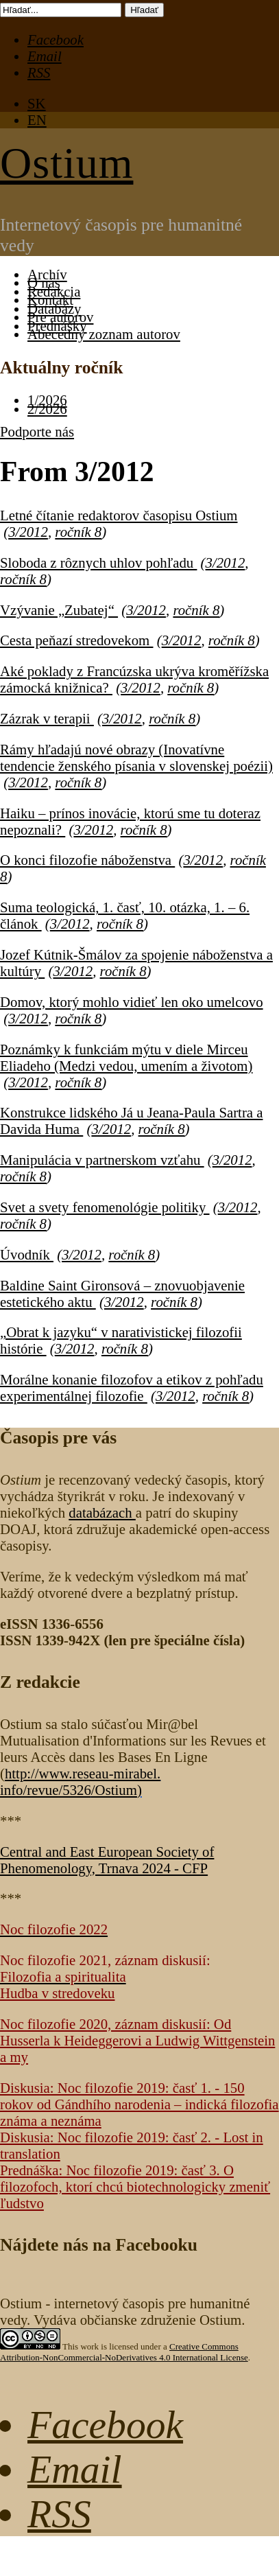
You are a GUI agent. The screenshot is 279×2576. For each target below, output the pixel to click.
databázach (102, 1512)
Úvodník (26, 1254)
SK (36, 103)
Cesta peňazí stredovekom (77, 640)
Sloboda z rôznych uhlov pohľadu (98, 562)
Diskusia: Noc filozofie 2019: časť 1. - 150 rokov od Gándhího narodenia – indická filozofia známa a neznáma (139, 2104)
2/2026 (47, 409)
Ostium (66, 163)
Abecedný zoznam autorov (103, 334)
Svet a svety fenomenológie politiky (105, 1207)
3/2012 (28, 531)
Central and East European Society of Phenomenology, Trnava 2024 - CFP (107, 1860)
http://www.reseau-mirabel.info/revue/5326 (80, 1781)
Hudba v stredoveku (57, 1993)
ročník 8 (78, 531)
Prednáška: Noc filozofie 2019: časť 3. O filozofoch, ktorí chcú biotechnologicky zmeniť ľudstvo (135, 2186)
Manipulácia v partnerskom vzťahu (102, 1160)
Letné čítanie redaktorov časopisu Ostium (119, 515)
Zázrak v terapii (47, 718)
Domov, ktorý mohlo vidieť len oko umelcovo (131, 1002)
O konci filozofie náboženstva (87, 860)
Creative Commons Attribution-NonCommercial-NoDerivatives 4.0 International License (124, 2352)
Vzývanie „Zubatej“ (59, 610)
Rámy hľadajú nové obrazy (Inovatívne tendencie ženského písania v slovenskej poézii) (136, 757)
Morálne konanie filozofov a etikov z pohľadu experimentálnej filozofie (131, 1387)
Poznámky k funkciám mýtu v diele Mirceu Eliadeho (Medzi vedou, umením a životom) (126, 1057)
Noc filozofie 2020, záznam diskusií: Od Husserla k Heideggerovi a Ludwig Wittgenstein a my (137, 2040)
